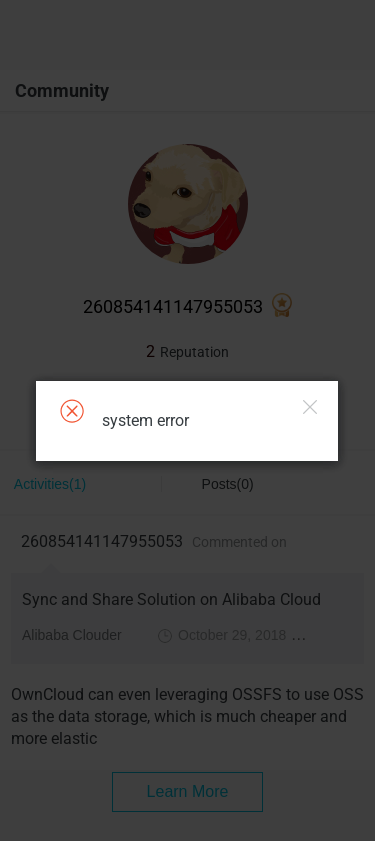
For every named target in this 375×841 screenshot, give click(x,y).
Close (310, 407)
